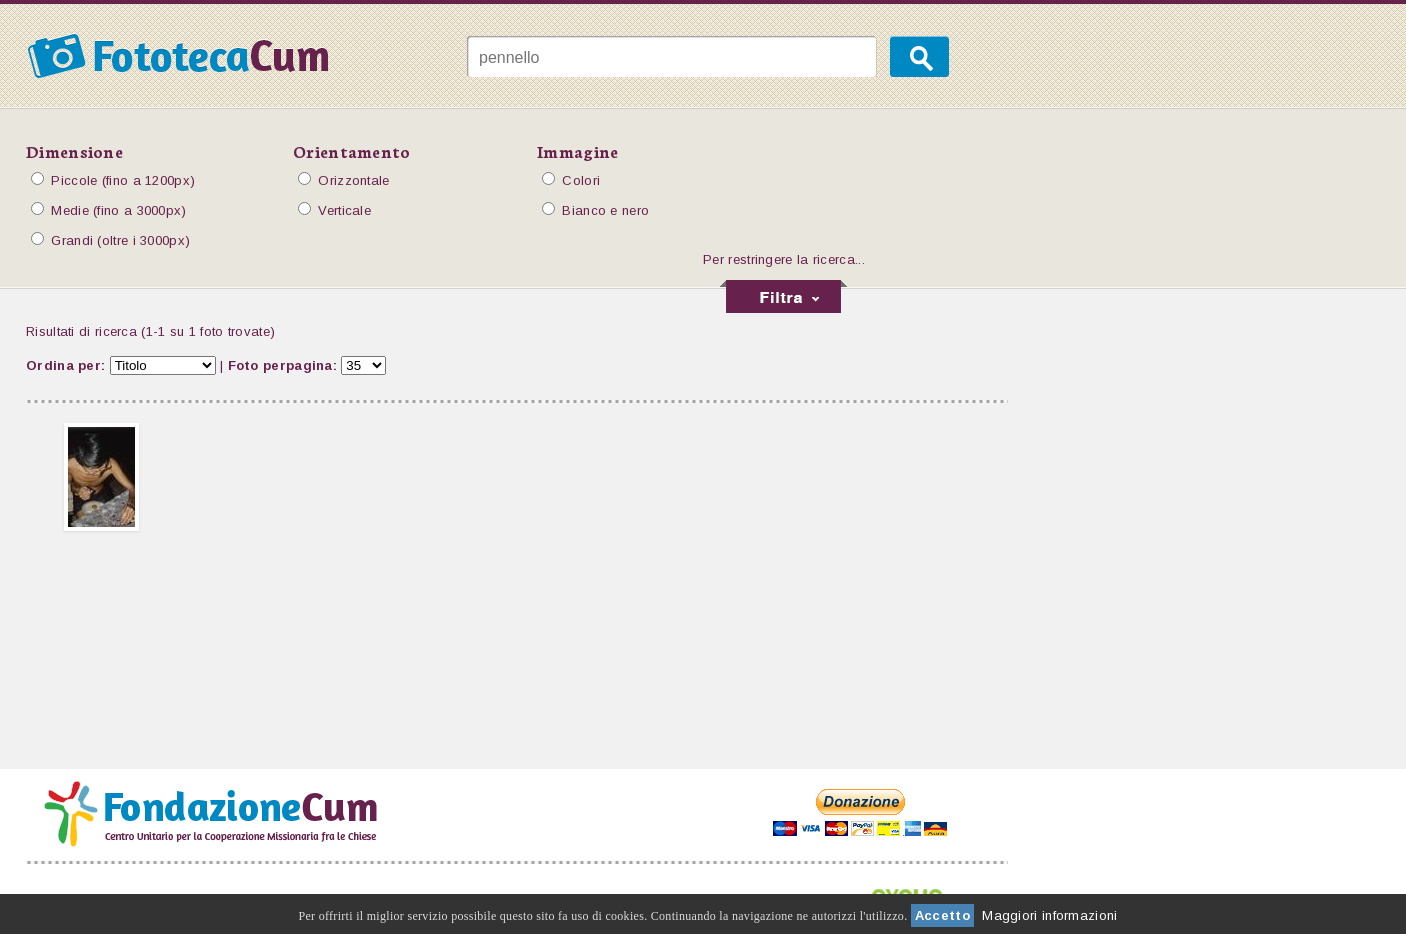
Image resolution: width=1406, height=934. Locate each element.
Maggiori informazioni (1049, 915)
